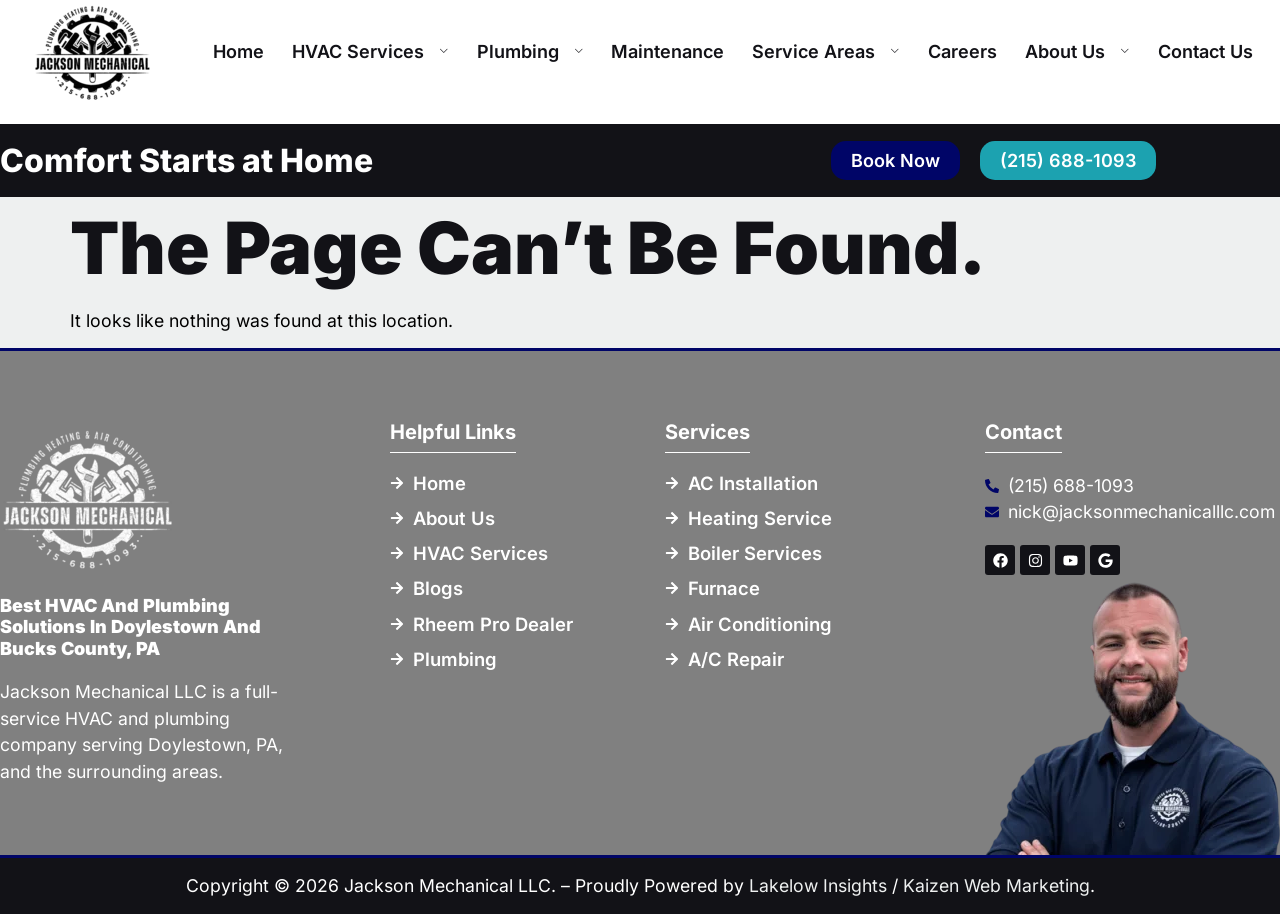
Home (238, 51)
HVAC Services (370, 51)
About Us (1077, 51)
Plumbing (530, 51)
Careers (962, 51)
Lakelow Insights (818, 885)
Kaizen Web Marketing (996, 885)
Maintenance (667, 51)
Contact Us (1205, 51)
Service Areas (826, 51)
